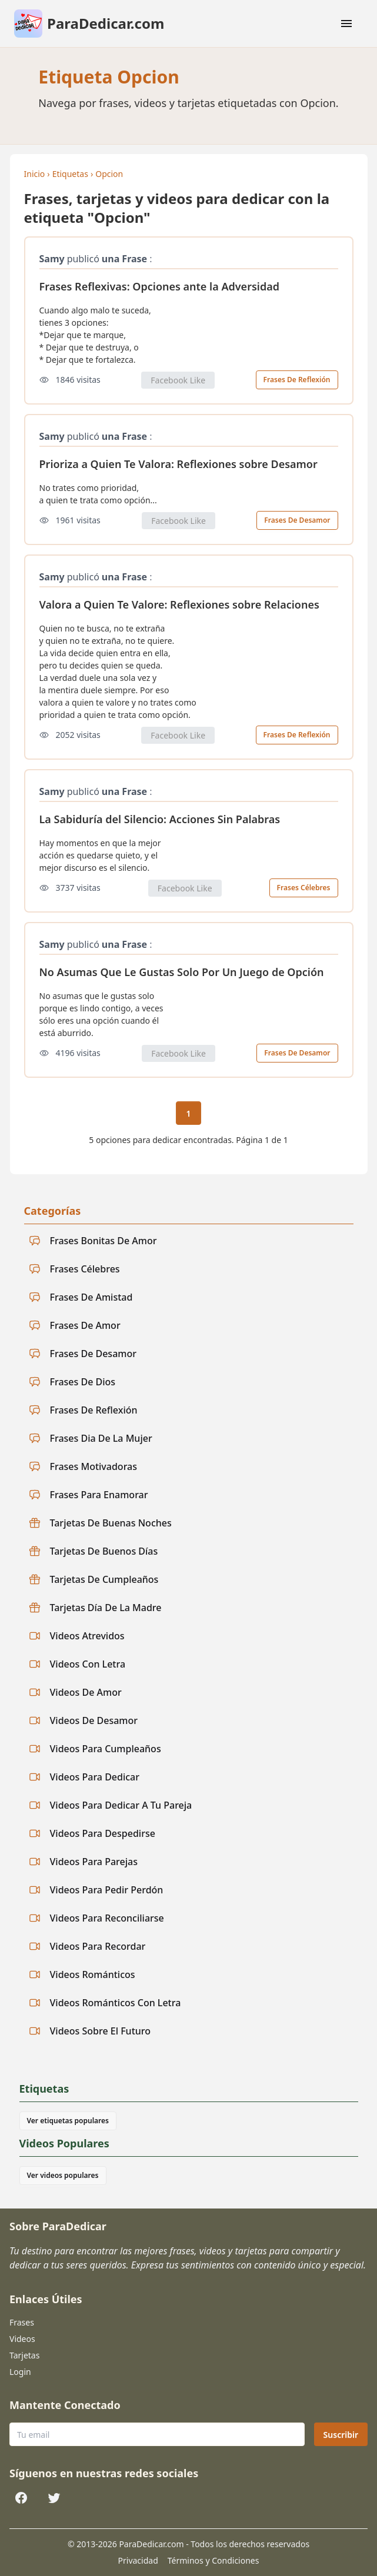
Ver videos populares (63, 2175)
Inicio (34, 173)
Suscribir (340, 2434)
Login (20, 2371)
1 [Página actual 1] (188, 1113)
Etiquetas (70, 173)
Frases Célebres (304, 888)
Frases (21, 2322)
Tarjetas (24, 2355)
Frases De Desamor (297, 520)
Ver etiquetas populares (68, 2121)
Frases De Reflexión (297, 380)
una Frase (124, 258)
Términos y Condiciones (213, 2560)
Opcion (109, 173)
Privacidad (138, 2560)
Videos (22, 2338)
